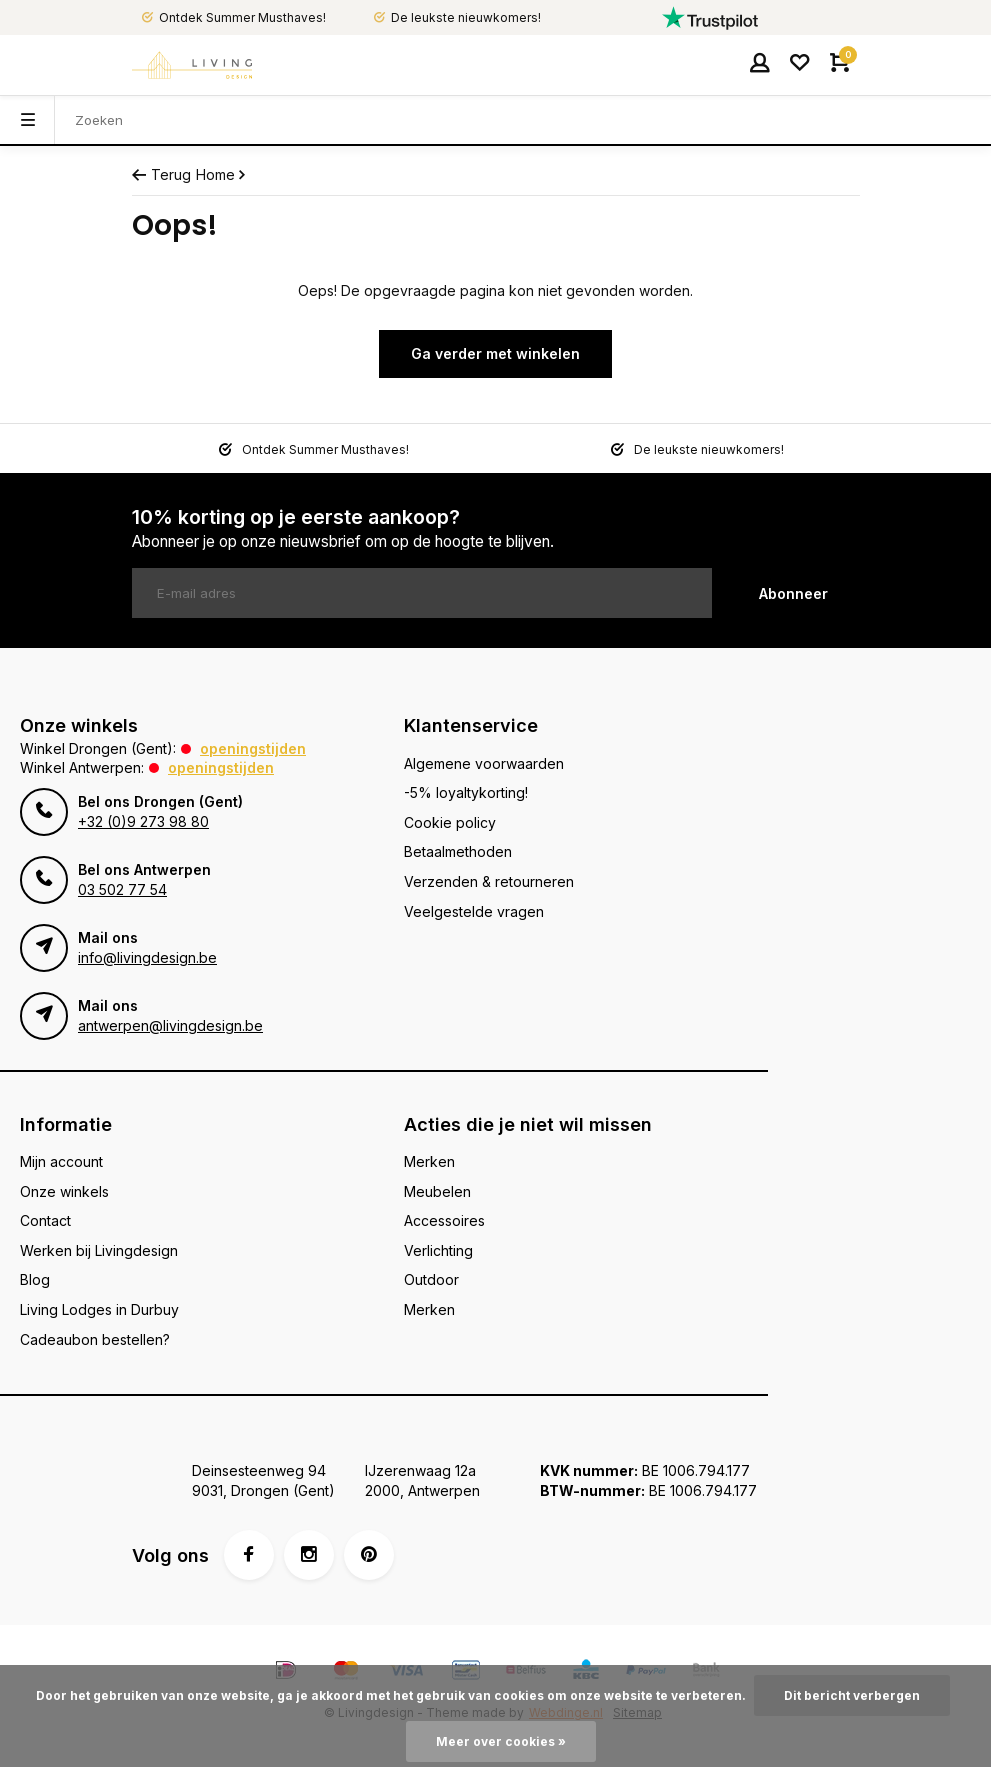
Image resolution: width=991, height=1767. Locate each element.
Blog (35, 1279)
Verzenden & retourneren (489, 881)
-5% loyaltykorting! (466, 792)
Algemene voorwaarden (484, 763)
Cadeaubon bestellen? (95, 1339)
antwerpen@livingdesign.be (170, 1025)
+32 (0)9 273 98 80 (143, 821)
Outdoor (431, 1279)
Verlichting (438, 1250)
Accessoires (444, 1220)
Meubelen (437, 1191)
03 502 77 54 (122, 889)
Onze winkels (64, 1191)
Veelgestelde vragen (474, 911)
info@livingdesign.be (147, 957)
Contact (45, 1220)
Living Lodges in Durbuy (99, 1309)
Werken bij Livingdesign (99, 1250)
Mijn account (61, 1161)
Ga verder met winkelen (495, 353)
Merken (429, 1161)
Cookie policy (450, 822)
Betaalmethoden (458, 851)
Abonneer (793, 593)
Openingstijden (253, 748)
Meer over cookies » (501, 1741)
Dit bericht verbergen (852, 1695)
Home (222, 174)
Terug (161, 174)
